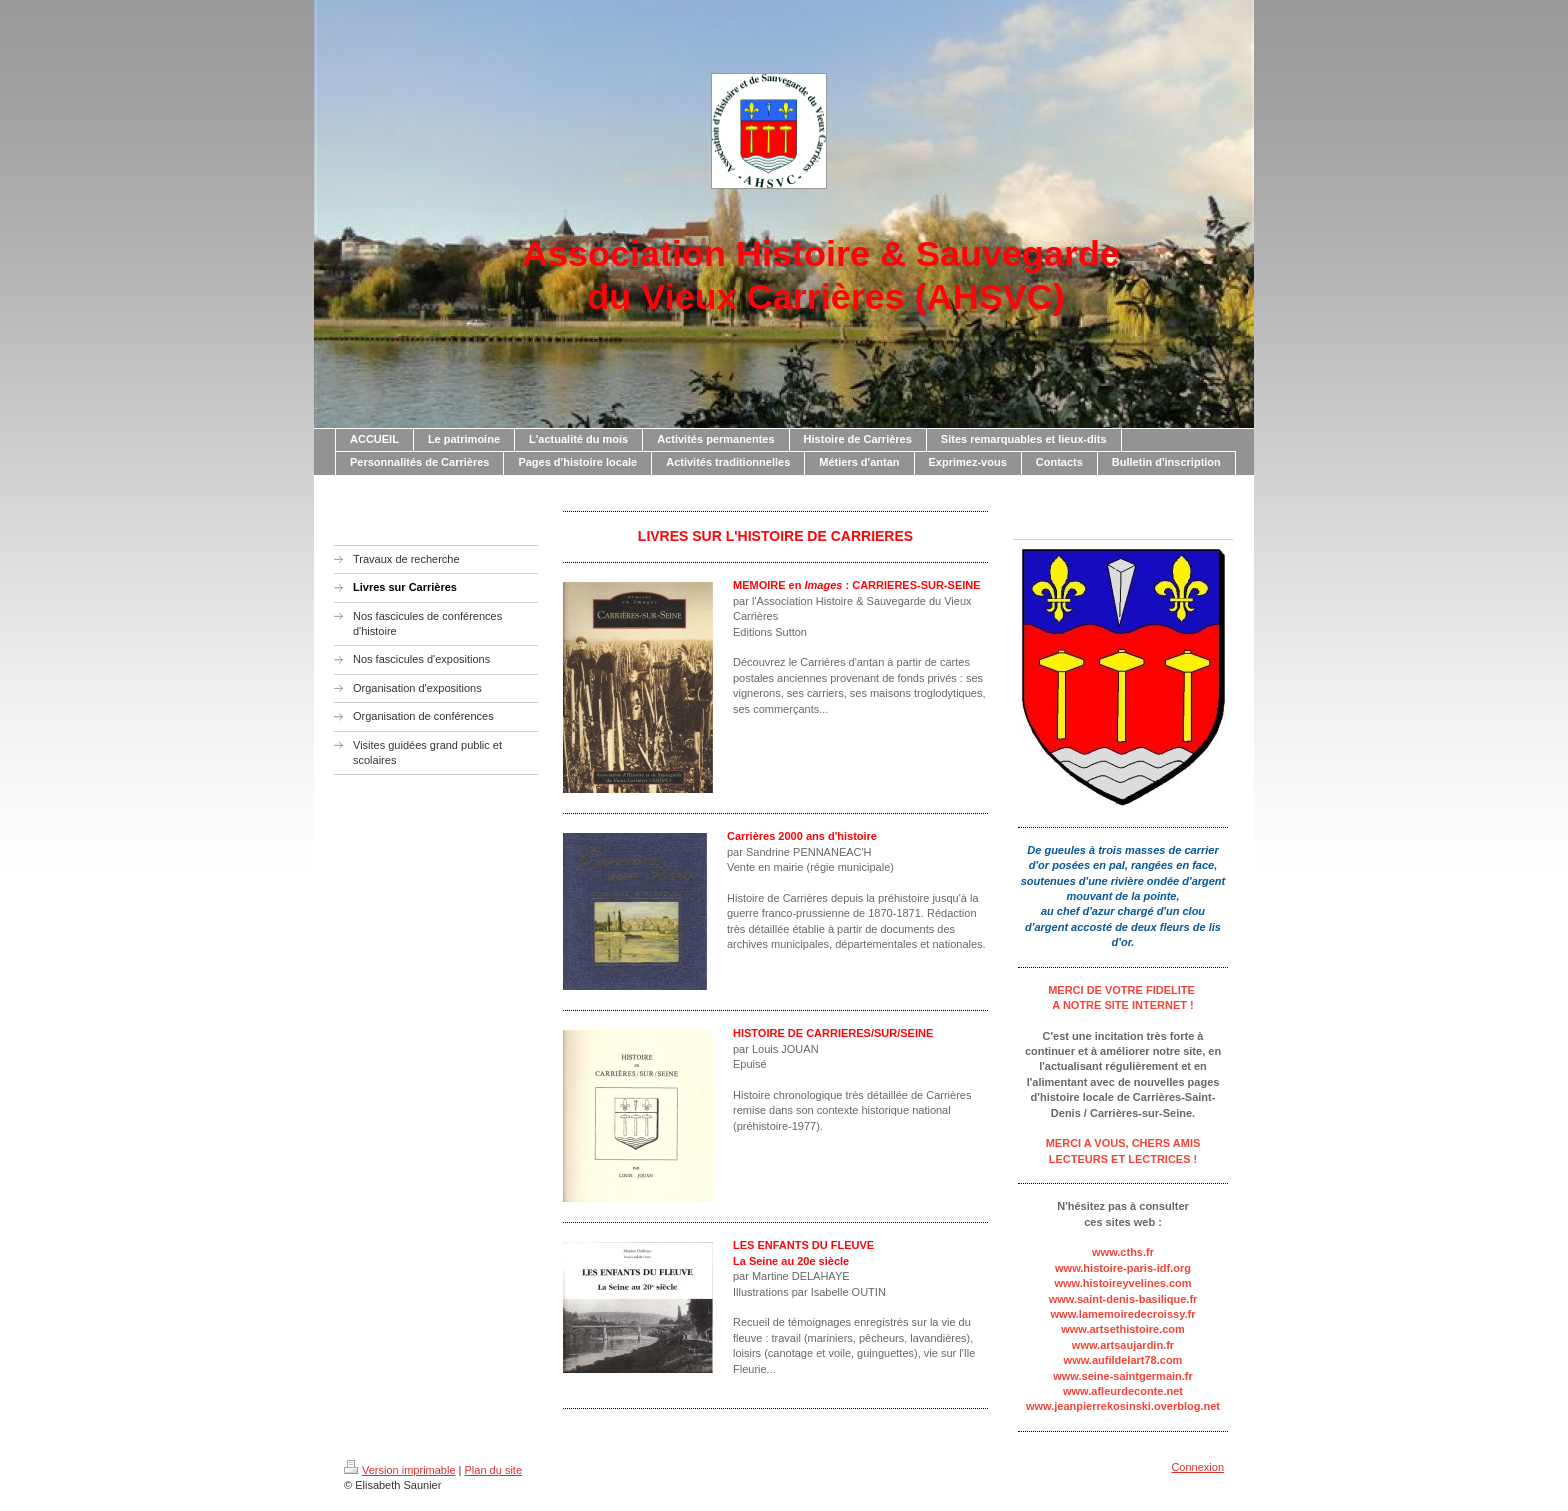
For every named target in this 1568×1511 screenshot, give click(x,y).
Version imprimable (400, 1470)
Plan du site (493, 1470)
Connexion (1197, 1467)
